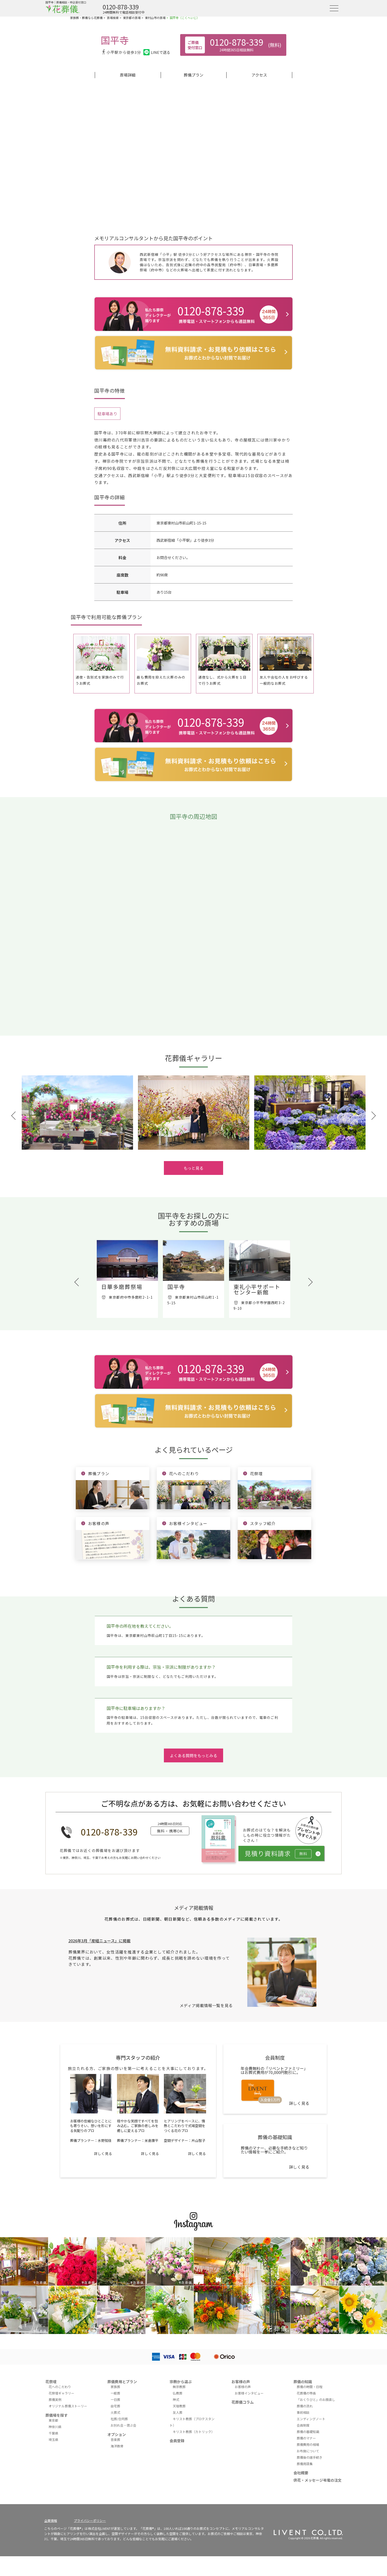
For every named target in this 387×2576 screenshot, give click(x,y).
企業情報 (50, 2520)
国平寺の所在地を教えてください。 (140, 1626)
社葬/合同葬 (119, 2418)
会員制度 (303, 2425)
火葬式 (115, 2412)
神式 (176, 2399)
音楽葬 (115, 2439)
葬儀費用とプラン (122, 2381)
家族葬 (115, 2386)
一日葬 (115, 2399)
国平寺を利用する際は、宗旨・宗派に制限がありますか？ (161, 1667)
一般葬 (115, 2393)
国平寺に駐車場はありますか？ (136, 1708)
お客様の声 (241, 2381)
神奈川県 (55, 2426)
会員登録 (177, 2440)
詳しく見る (103, 2153)
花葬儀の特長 (306, 2393)
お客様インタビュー (249, 2393)
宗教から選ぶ (181, 2381)
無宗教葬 (179, 2386)
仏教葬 (177, 2393)
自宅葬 (115, 2406)
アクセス (259, 75)
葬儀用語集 (305, 2463)
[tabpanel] (77, 1112)
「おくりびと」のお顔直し (316, 2399)
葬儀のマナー (306, 2438)
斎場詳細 (127, 75)
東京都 (53, 2420)
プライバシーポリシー (90, 2520)
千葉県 (53, 2433)
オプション (116, 2434)
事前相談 (303, 2412)
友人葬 (177, 2412)
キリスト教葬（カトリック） (193, 2431)
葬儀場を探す (56, 2415)
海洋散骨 (117, 2446)
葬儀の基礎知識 (308, 2431)
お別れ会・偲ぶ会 (123, 2425)
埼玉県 (53, 2439)
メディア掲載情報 (193, 1907)
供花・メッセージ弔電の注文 (317, 2480)
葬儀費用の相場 (308, 2444)
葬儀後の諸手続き (309, 2457)
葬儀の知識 (302, 2381)
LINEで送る (156, 52)
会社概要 (300, 2472)
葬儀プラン (193, 75)
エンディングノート (311, 2418)
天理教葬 (179, 2406)
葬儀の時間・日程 (309, 2386)
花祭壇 (51, 2381)
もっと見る (193, 1168)
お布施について (308, 2451)
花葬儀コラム (243, 2402)
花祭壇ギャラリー (61, 2393)
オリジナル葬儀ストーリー (68, 2406)
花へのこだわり (60, 2386)
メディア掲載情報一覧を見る (206, 2005)
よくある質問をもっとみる (193, 1755)
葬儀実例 (55, 2399)
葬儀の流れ (305, 2406)
